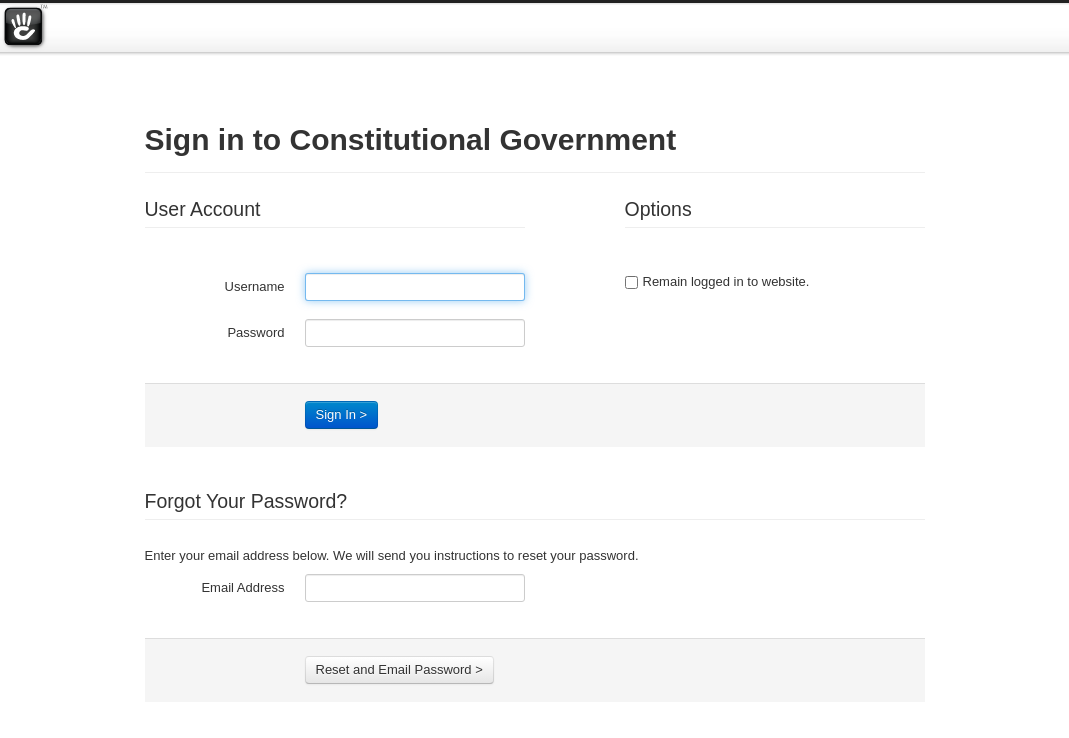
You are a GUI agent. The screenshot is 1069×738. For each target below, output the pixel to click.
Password (255, 332)
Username (255, 286)
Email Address (242, 587)
